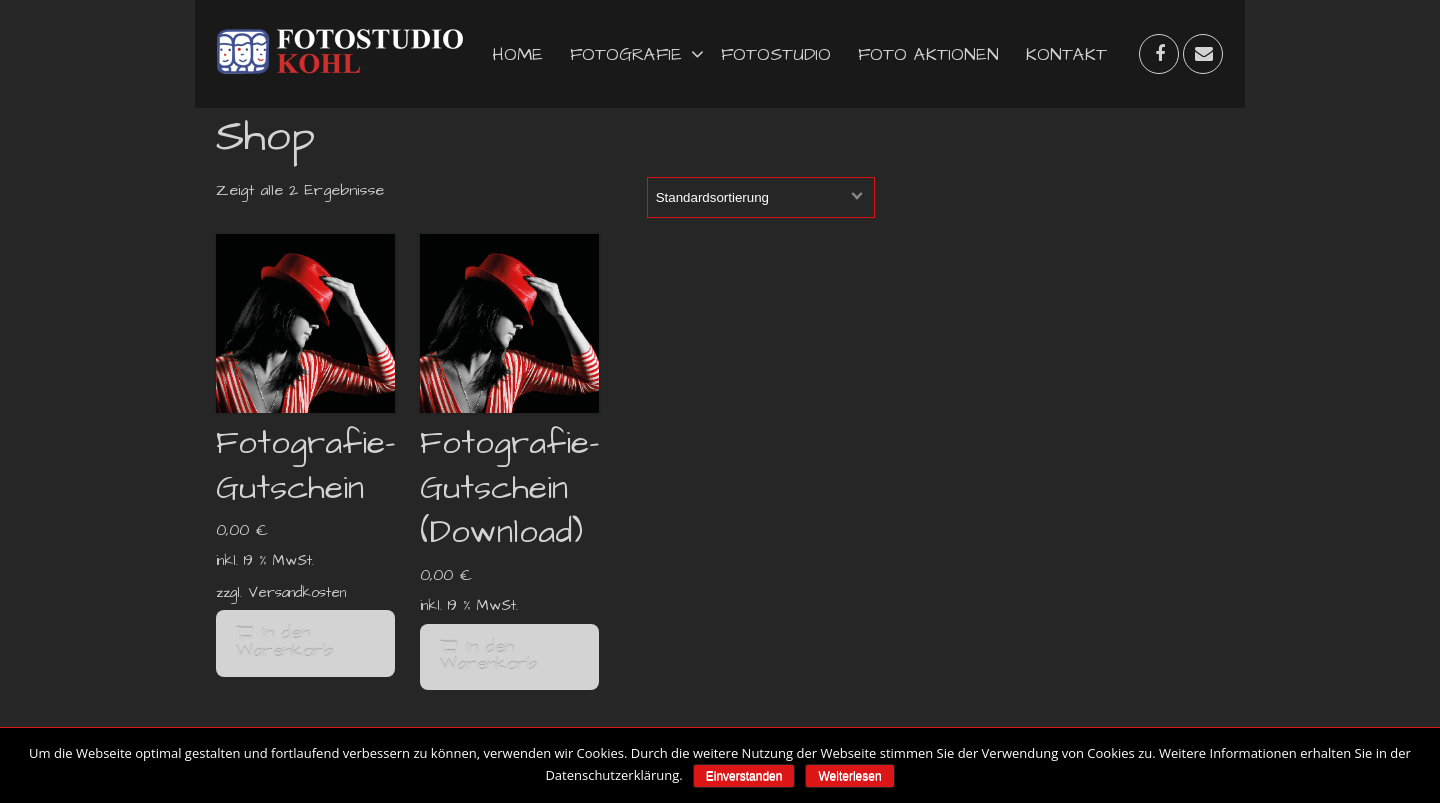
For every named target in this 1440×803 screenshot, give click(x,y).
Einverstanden (744, 776)
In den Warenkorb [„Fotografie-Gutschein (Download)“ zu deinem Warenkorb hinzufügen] (488, 657)
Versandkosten (297, 593)
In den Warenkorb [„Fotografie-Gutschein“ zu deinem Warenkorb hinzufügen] (284, 643)
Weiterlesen (849, 776)
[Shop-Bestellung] (761, 197)
